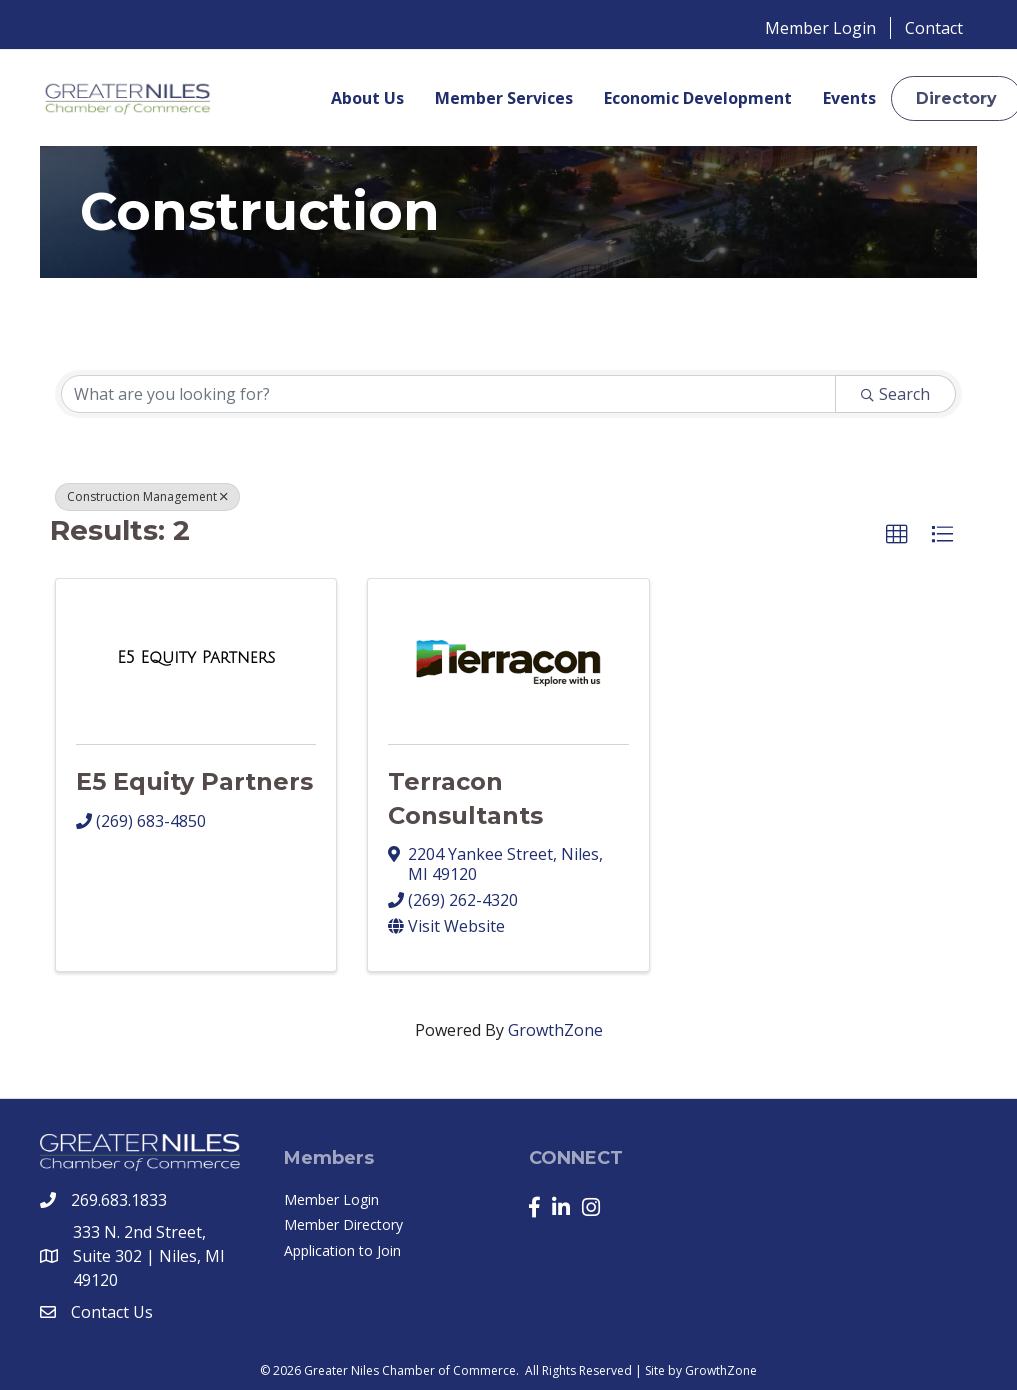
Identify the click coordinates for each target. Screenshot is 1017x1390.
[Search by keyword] (448, 394)
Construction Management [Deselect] (147, 496)
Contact (934, 28)
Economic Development (698, 98)
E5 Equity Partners (194, 781)
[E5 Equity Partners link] (196, 658)
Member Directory (343, 1224)
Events (849, 98)
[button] (897, 535)
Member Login (820, 28)
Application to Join (342, 1250)
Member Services (504, 98)
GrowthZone (555, 1030)
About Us (367, 98)
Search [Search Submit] (895, 394)
